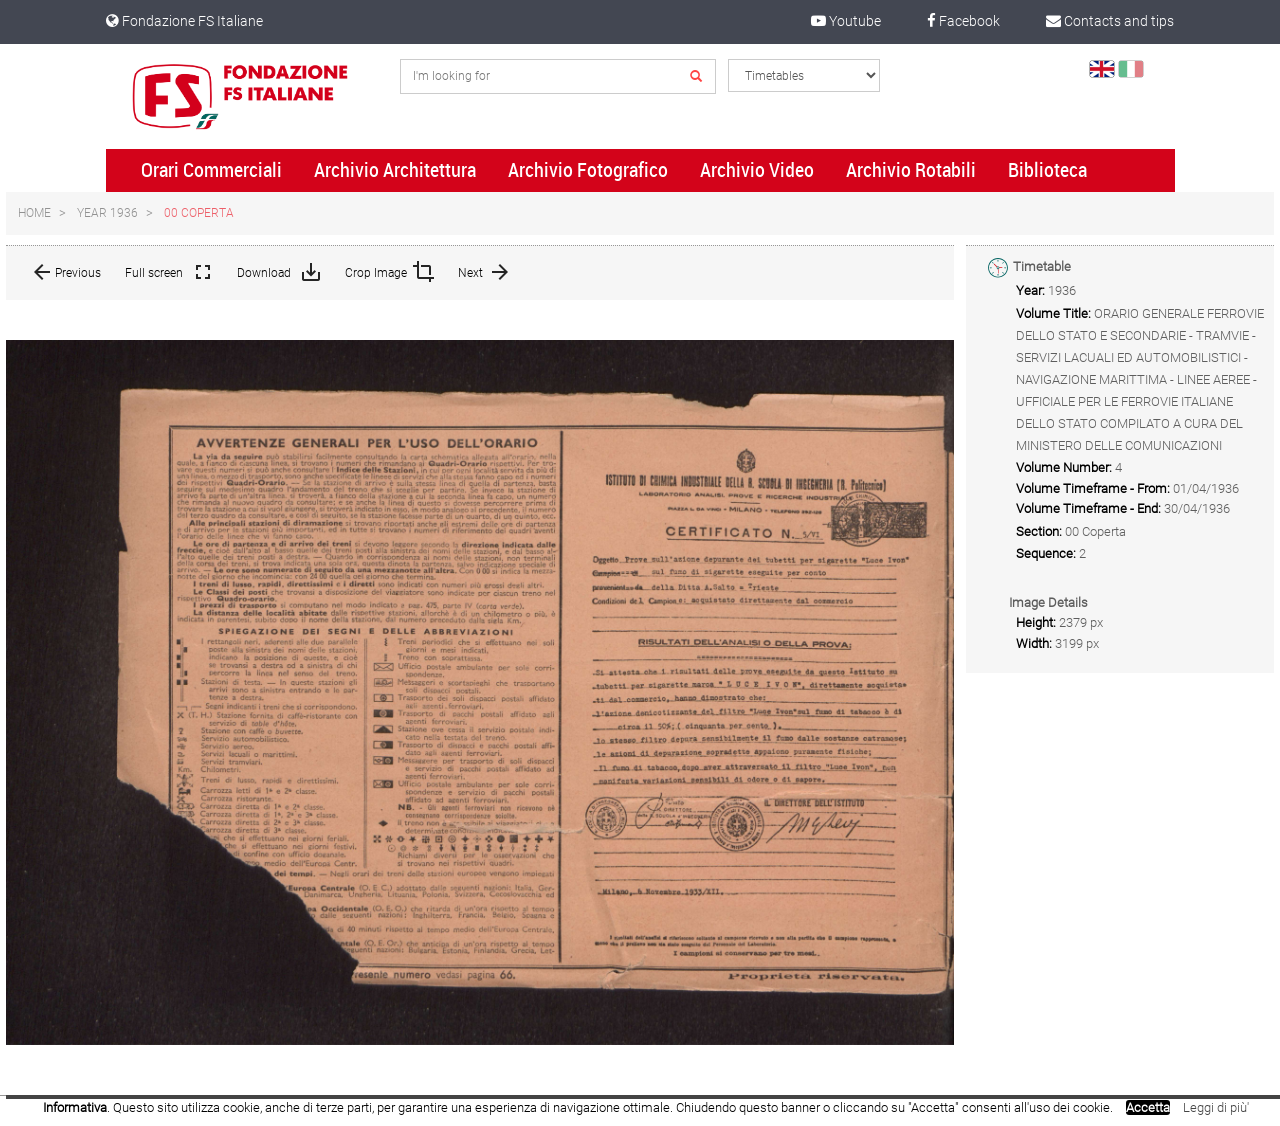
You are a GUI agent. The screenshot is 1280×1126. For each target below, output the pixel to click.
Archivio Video (757, 170)
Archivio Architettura (395, 170)
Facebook (963, 21)
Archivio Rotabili (911, 170)
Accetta (1148, 1107)
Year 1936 (107, 213)
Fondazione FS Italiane (184, 21)
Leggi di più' (1216, 1107)
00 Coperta (199, 213)
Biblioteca (1047, 170)
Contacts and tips (1110, 21)
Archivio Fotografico (588, 170)
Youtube (846, 21)
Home (34, 213)
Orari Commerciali (211, 170)
